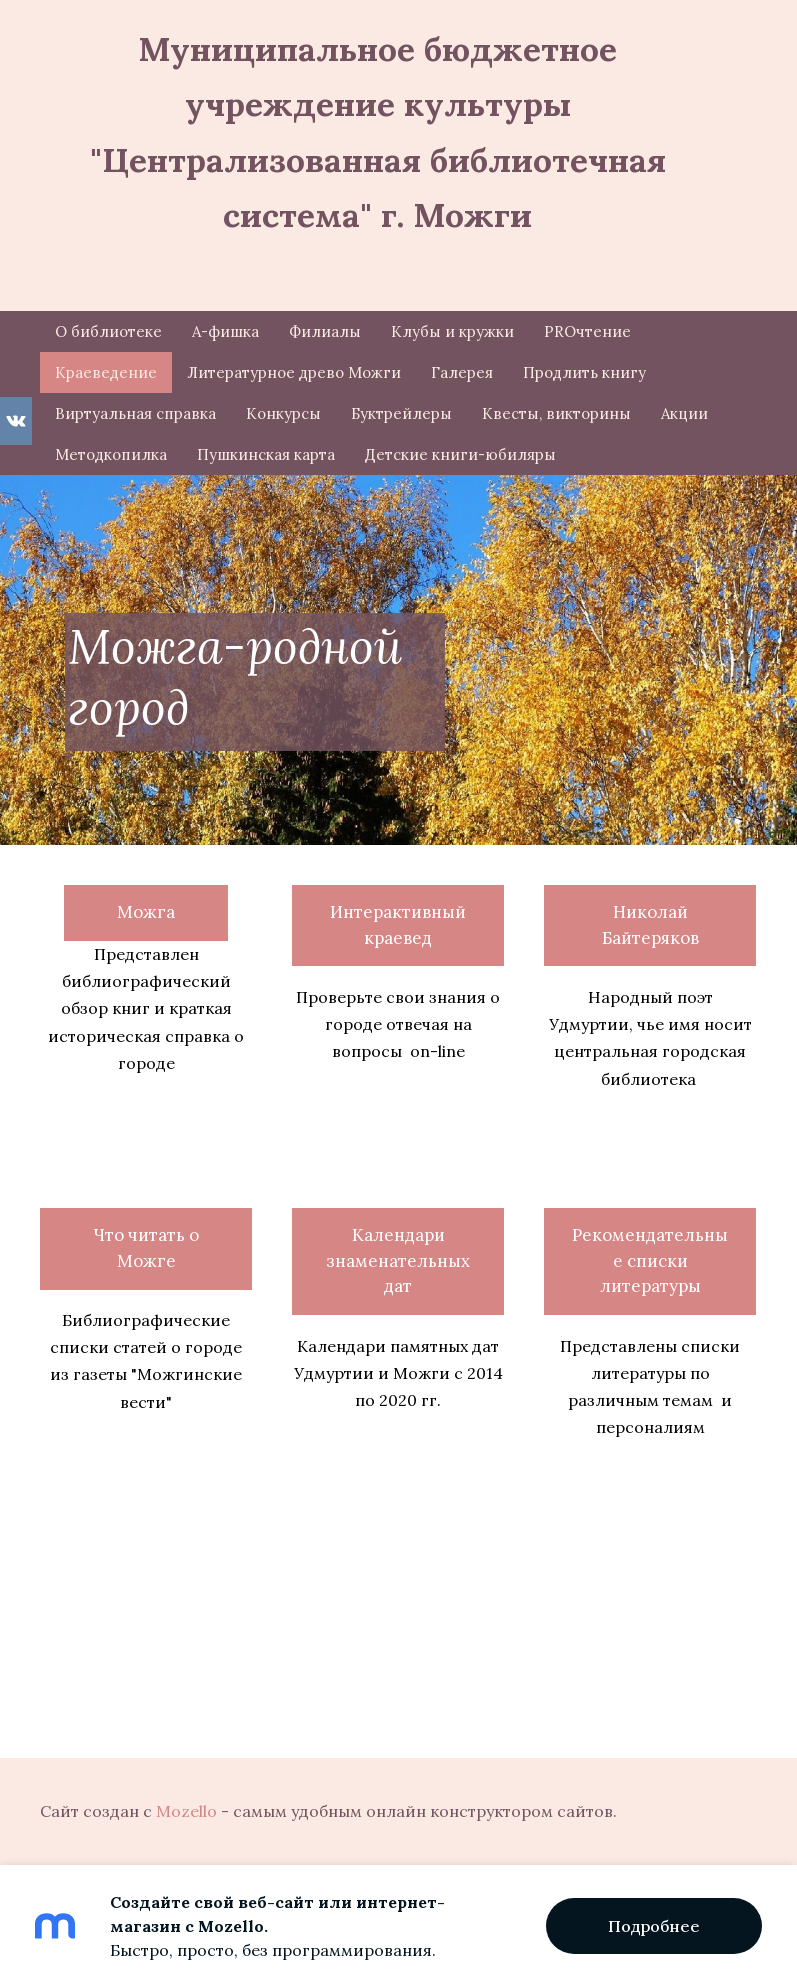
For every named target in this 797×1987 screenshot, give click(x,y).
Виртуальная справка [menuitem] (135, 413)
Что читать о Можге (146, 1248)
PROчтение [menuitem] (587, 331)
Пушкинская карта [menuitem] (266, 454)
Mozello (186, 1811)
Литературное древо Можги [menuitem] (294, 372)
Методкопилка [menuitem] (111, 454)
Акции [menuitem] (684, 413)
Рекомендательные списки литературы (650, 1260)
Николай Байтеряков (650, 925)
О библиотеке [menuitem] (108, 331)
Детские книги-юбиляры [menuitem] (460, 454)
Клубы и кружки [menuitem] (452, 331)
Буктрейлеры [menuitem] (401, 413)
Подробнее (654, 1926)
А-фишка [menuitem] (225, 331)
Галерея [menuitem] (462, 372)
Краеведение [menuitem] (106, 372)
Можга (146, 912)
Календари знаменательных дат (398, 1260)
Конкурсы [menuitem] (283, 413)
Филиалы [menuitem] (325, 331)
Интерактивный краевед (398, 925)
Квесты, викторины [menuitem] (556, 413)
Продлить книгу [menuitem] (584, 372)
